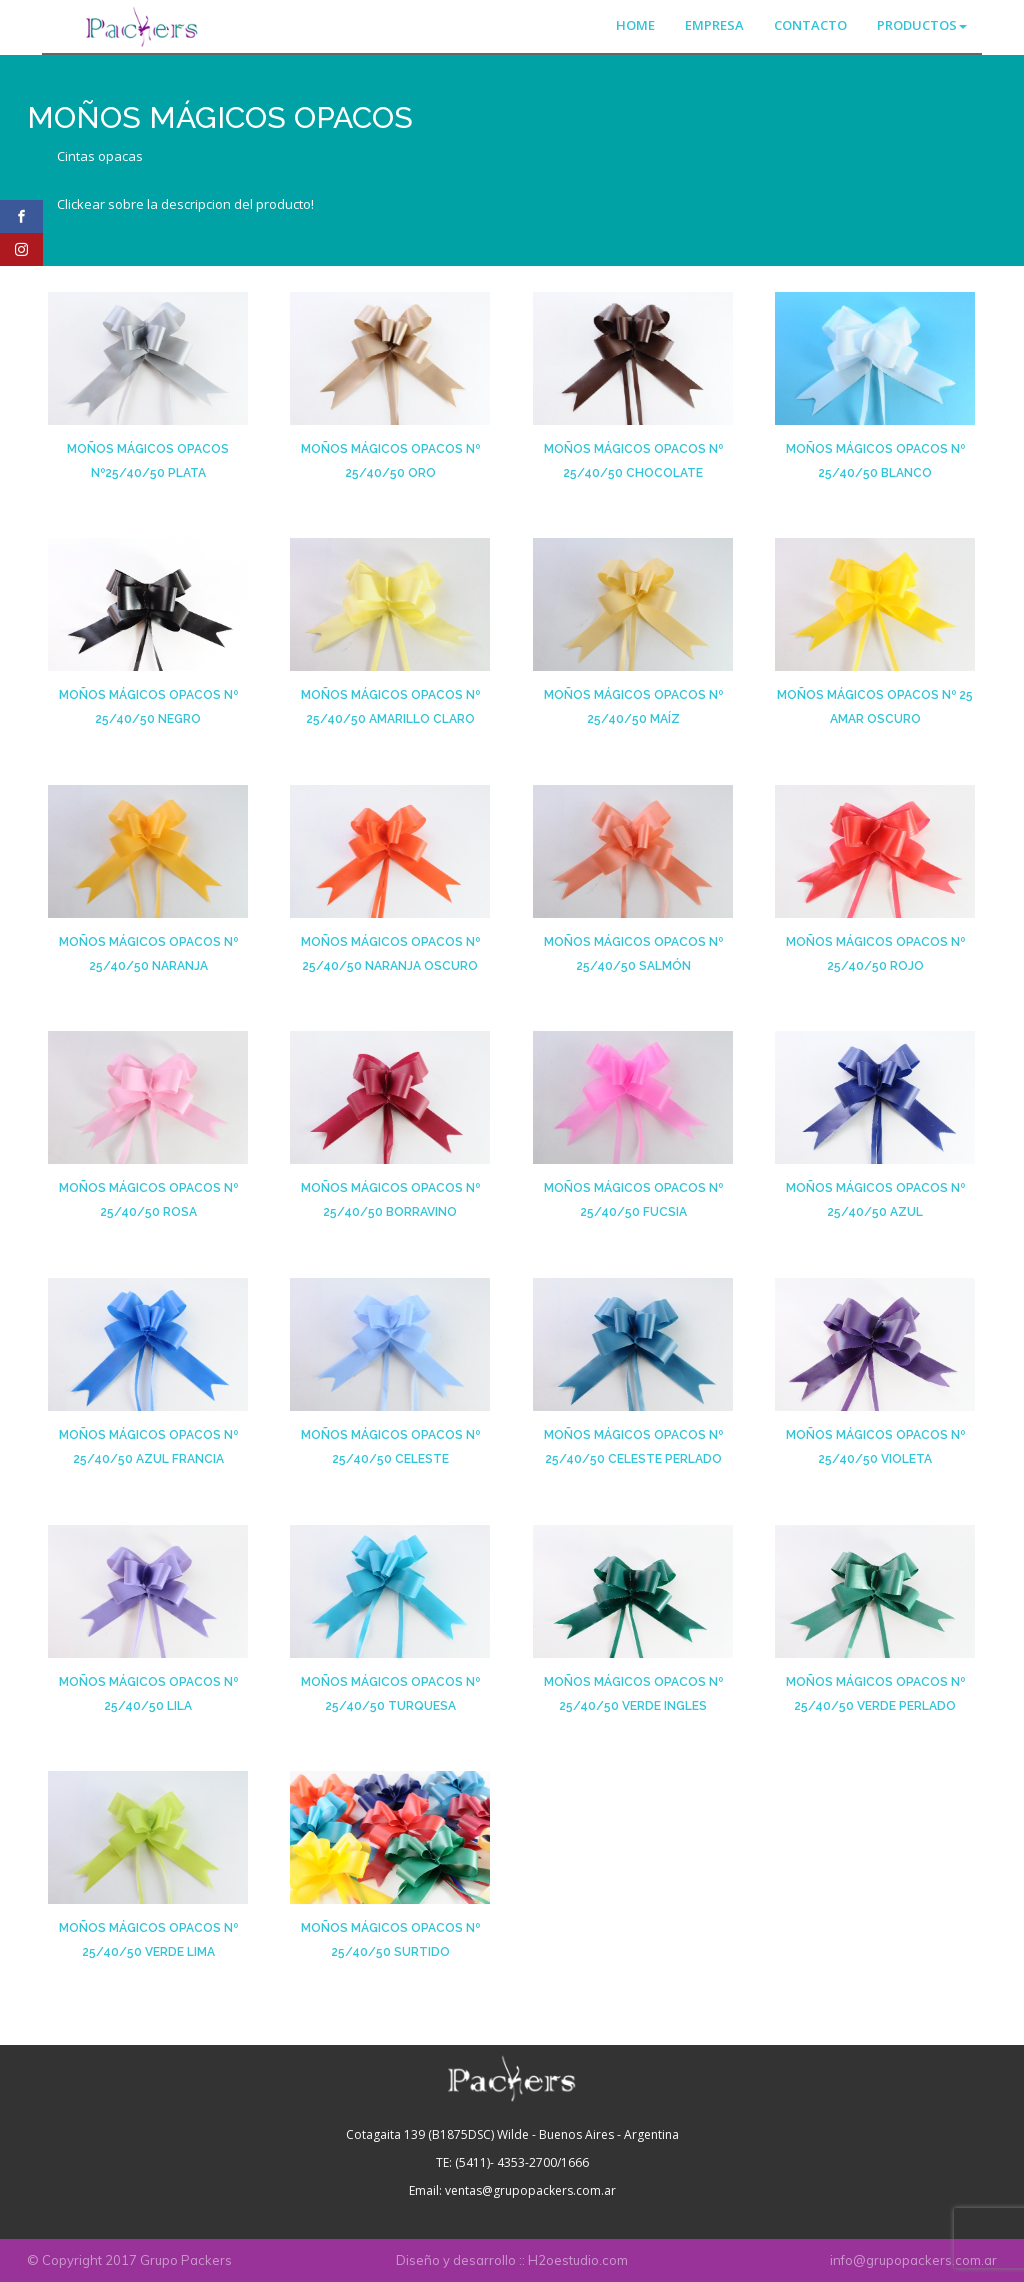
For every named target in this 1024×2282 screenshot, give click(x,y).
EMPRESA (714, 25)
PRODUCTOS (922, 25)
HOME (635, 25)
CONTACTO (810, 25)
